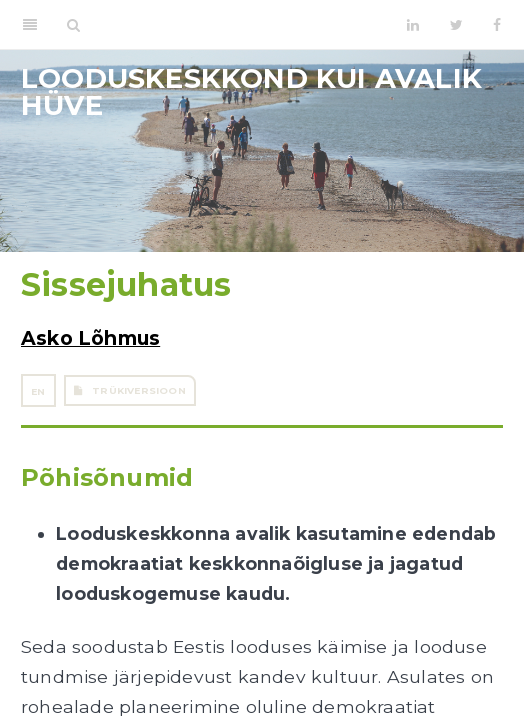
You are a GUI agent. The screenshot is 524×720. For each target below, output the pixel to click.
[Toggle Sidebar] (30, 25)
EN (38, 391)
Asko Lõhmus (90, 338)
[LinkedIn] (413, 25)
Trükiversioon (130, 390)
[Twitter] (456, 25)
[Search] (73, 25)
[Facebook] (497, 25)
